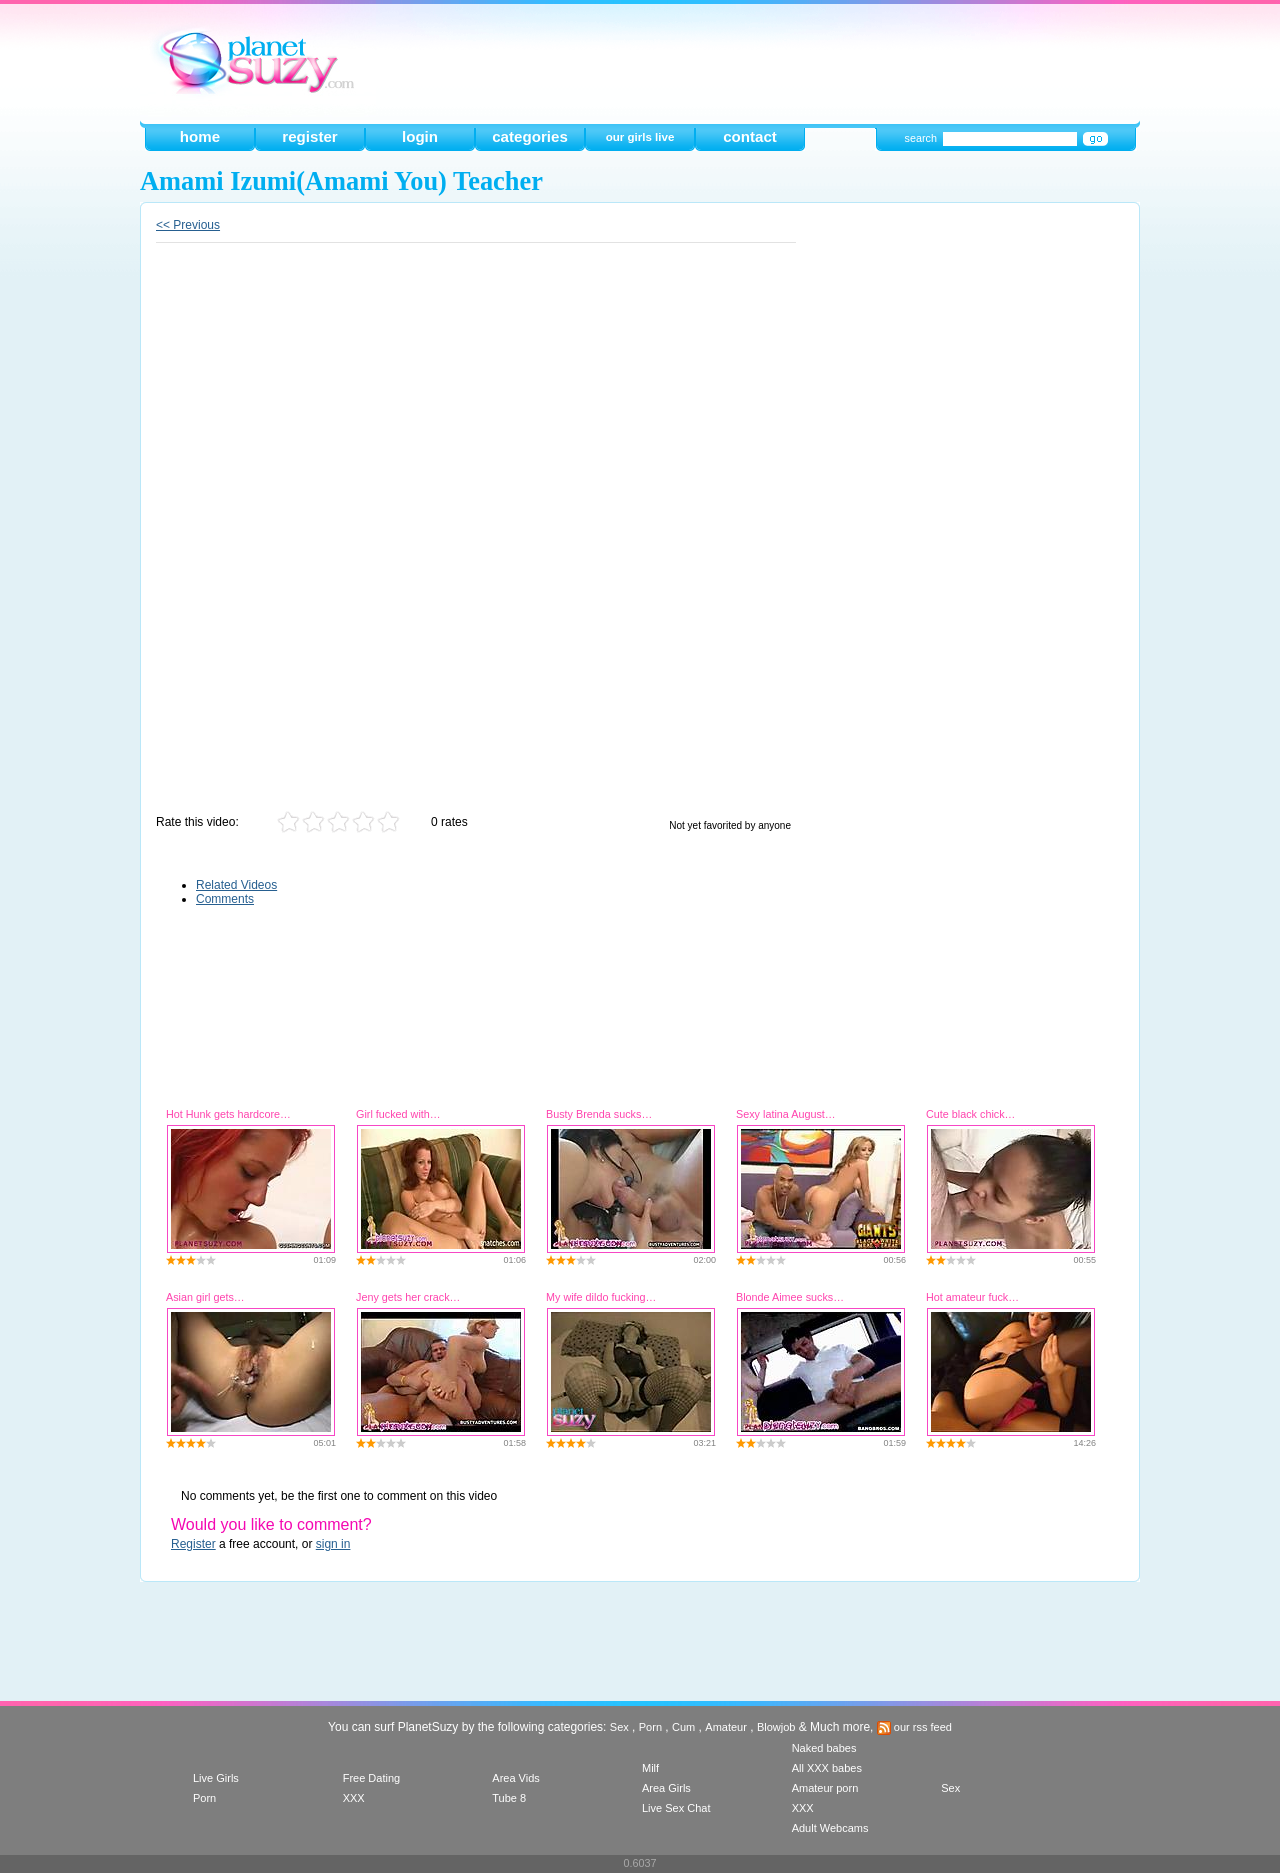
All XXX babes (827, 1768)
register (309, 136)
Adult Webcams (830, 1828)
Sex (619, 1727)
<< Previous (188, 225)
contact (750, 136)
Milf (650, 1768)
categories (530, 136)
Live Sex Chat (676, 1808)
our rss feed (914, 1727)
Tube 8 (509, 1798)
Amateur (726, 1727)
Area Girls (666, 1788)
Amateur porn (825, 1788)
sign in (333, 1544)
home (200, 136)
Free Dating (371, 1778)
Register (193, 1544)
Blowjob (776, 1727)
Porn (650, 1727)
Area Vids (516, 1778)
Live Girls (216, 1778)
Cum (683, 1727)
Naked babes (824, 1748)
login (420, 136)
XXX (354, 1798)
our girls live (640, 137)
